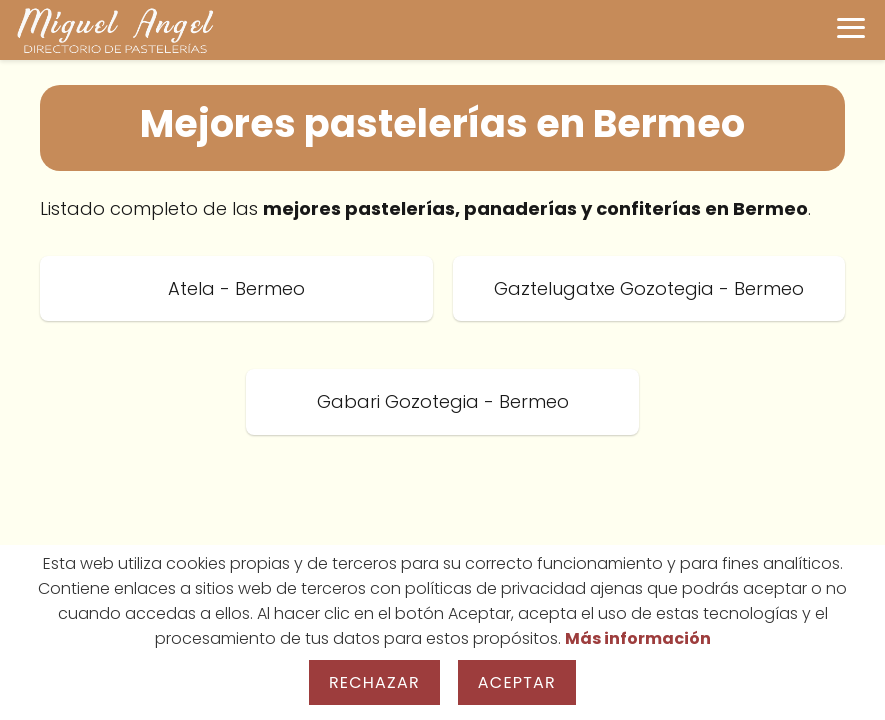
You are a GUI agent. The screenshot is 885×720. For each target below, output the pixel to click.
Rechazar (374, 682)
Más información (638, 638)
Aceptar (517, 682)
